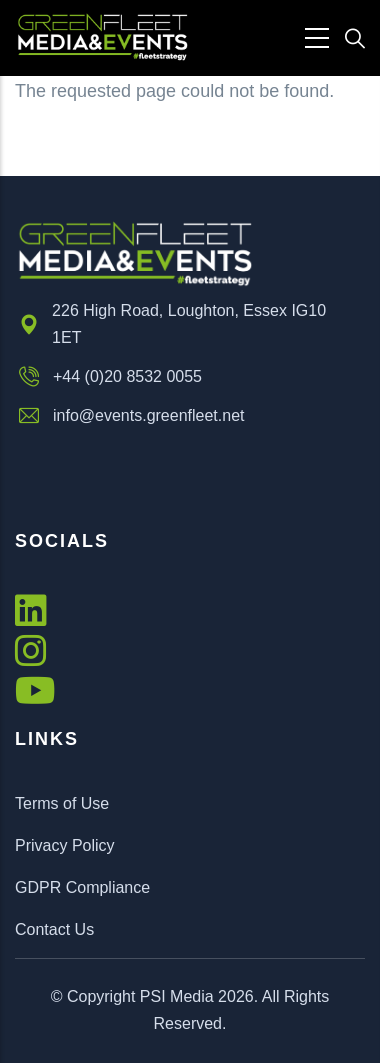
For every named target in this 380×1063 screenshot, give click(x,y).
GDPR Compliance (82, 887)
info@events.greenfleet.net (129, 416)
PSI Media (177, 996)
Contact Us (54, 929)
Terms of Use (62, 803)
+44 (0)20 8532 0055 (108, 377)
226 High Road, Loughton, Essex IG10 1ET (170, 324)
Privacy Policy (65, 845)
